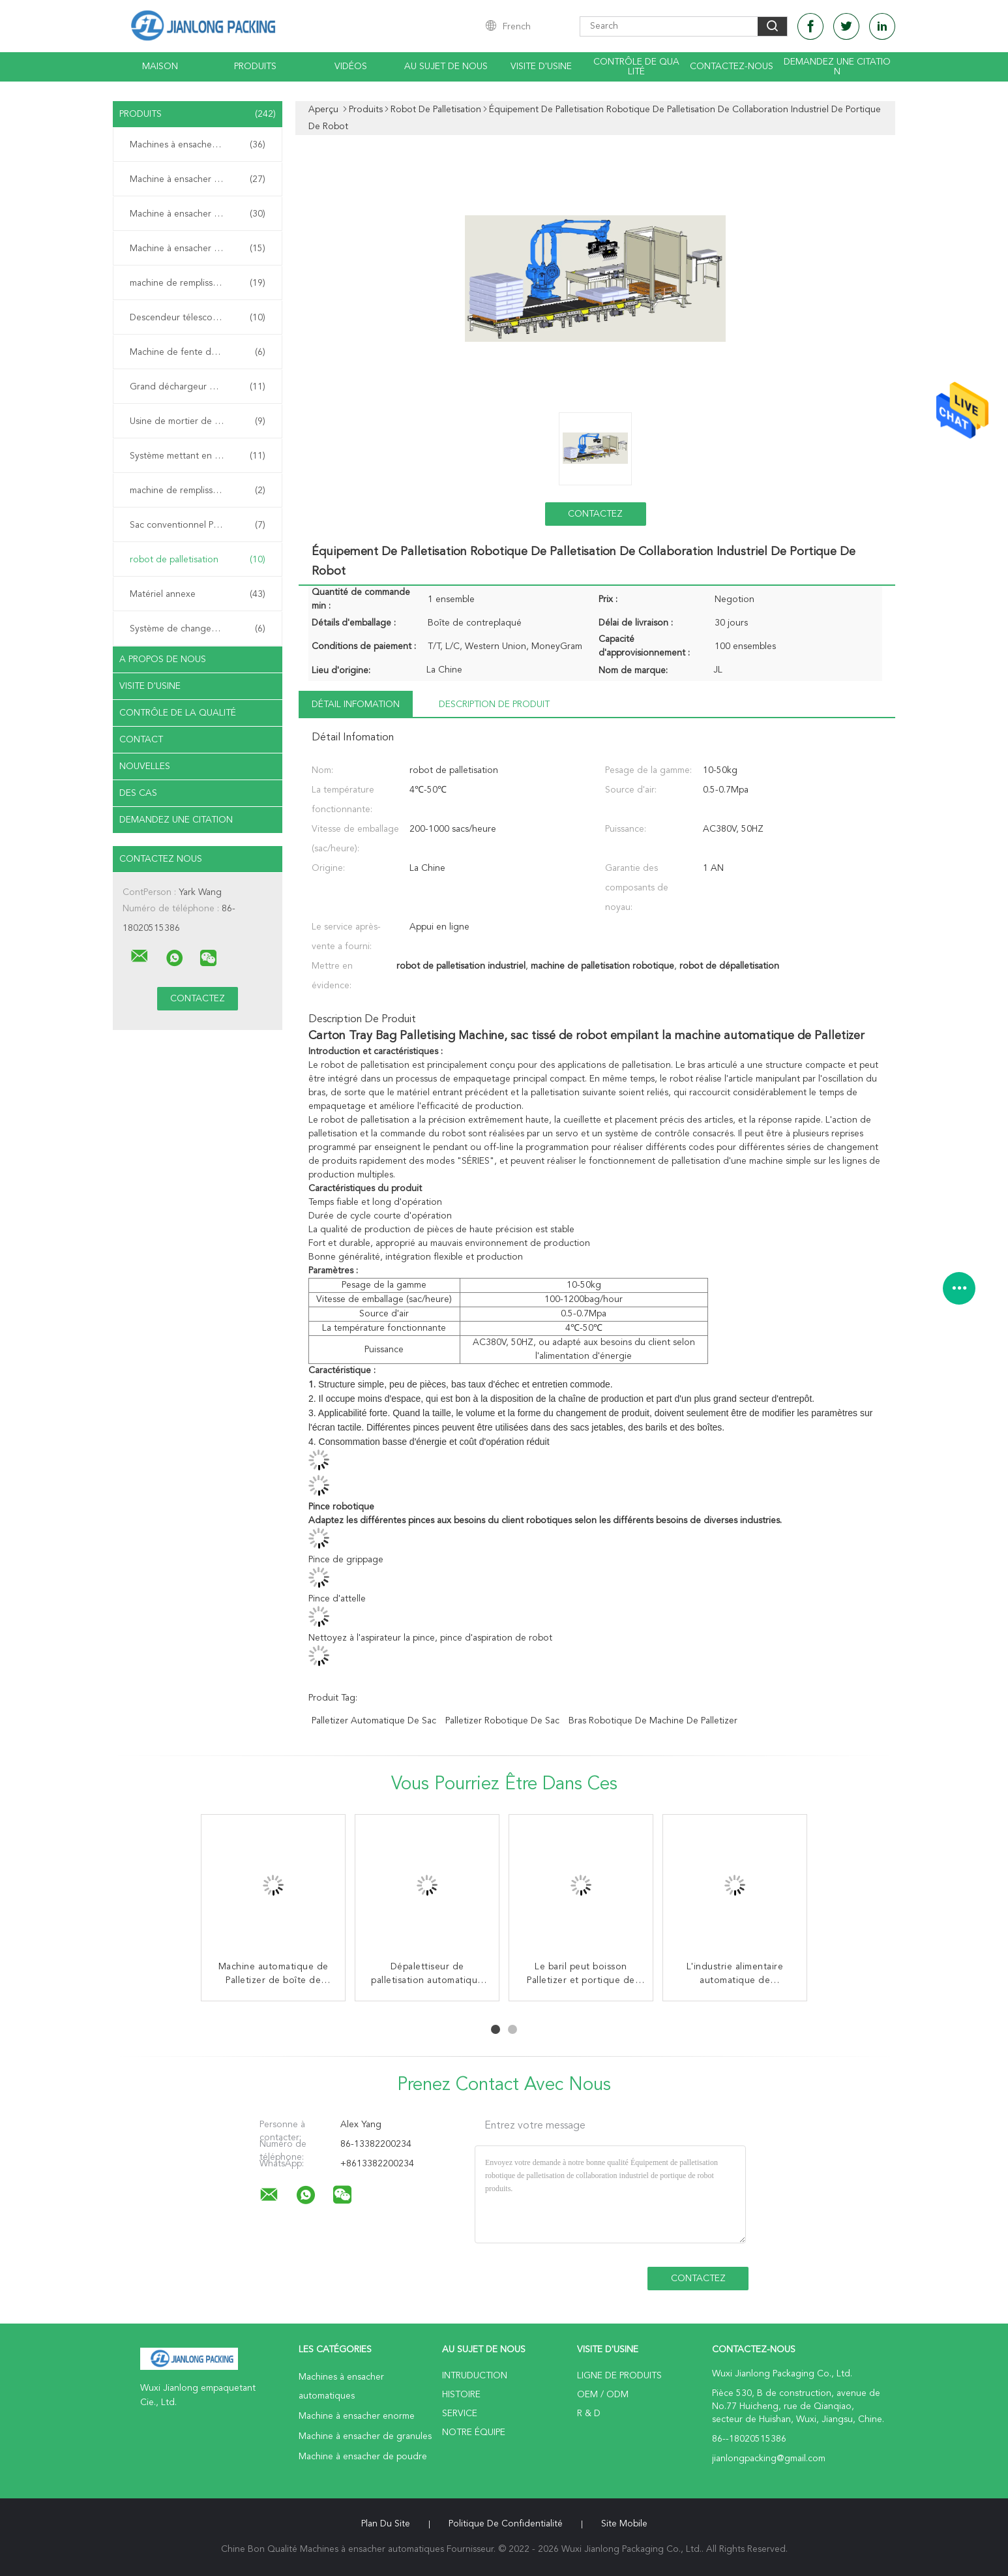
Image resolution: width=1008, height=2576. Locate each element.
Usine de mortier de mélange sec (198, 421)
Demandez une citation (837, 66)
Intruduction (474, 2375)
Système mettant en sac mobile (197, 455)
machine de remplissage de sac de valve (201, 283)
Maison (160, 66)
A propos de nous (162, 659)
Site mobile (624, 2523)
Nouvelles (144, 766)
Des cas (138, 793)
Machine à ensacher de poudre (197, 248)
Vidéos (350, 66)
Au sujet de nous (446, 66)
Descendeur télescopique (197, 317)
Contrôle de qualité (636, 66)
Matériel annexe (197, 594)
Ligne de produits (619, 2375)
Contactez (595, 514)
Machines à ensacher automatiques (201, 144)
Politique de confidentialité (506, 2523)
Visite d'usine (541, 66)
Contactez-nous (731, 66)
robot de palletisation (197, 559)
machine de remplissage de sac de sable (201, 490)
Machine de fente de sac (197, 352)
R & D (588, 2413)
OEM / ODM (603, 2394)
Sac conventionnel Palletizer (197, 525)
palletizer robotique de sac (502, 1720)
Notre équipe (473, 2432)
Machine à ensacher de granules (197, 213)
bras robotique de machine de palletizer (653, 1720)
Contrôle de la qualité (177, 713)
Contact (141, 739)
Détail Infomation (356, 704)
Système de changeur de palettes (199, 628)
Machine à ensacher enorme (197, 179)
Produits (255, 66)
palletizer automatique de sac (374, 1720)
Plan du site (385, 2523)
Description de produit (494, 704)
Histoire (461, 2394)
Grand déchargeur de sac (197, 386)
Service (459, 2413)
